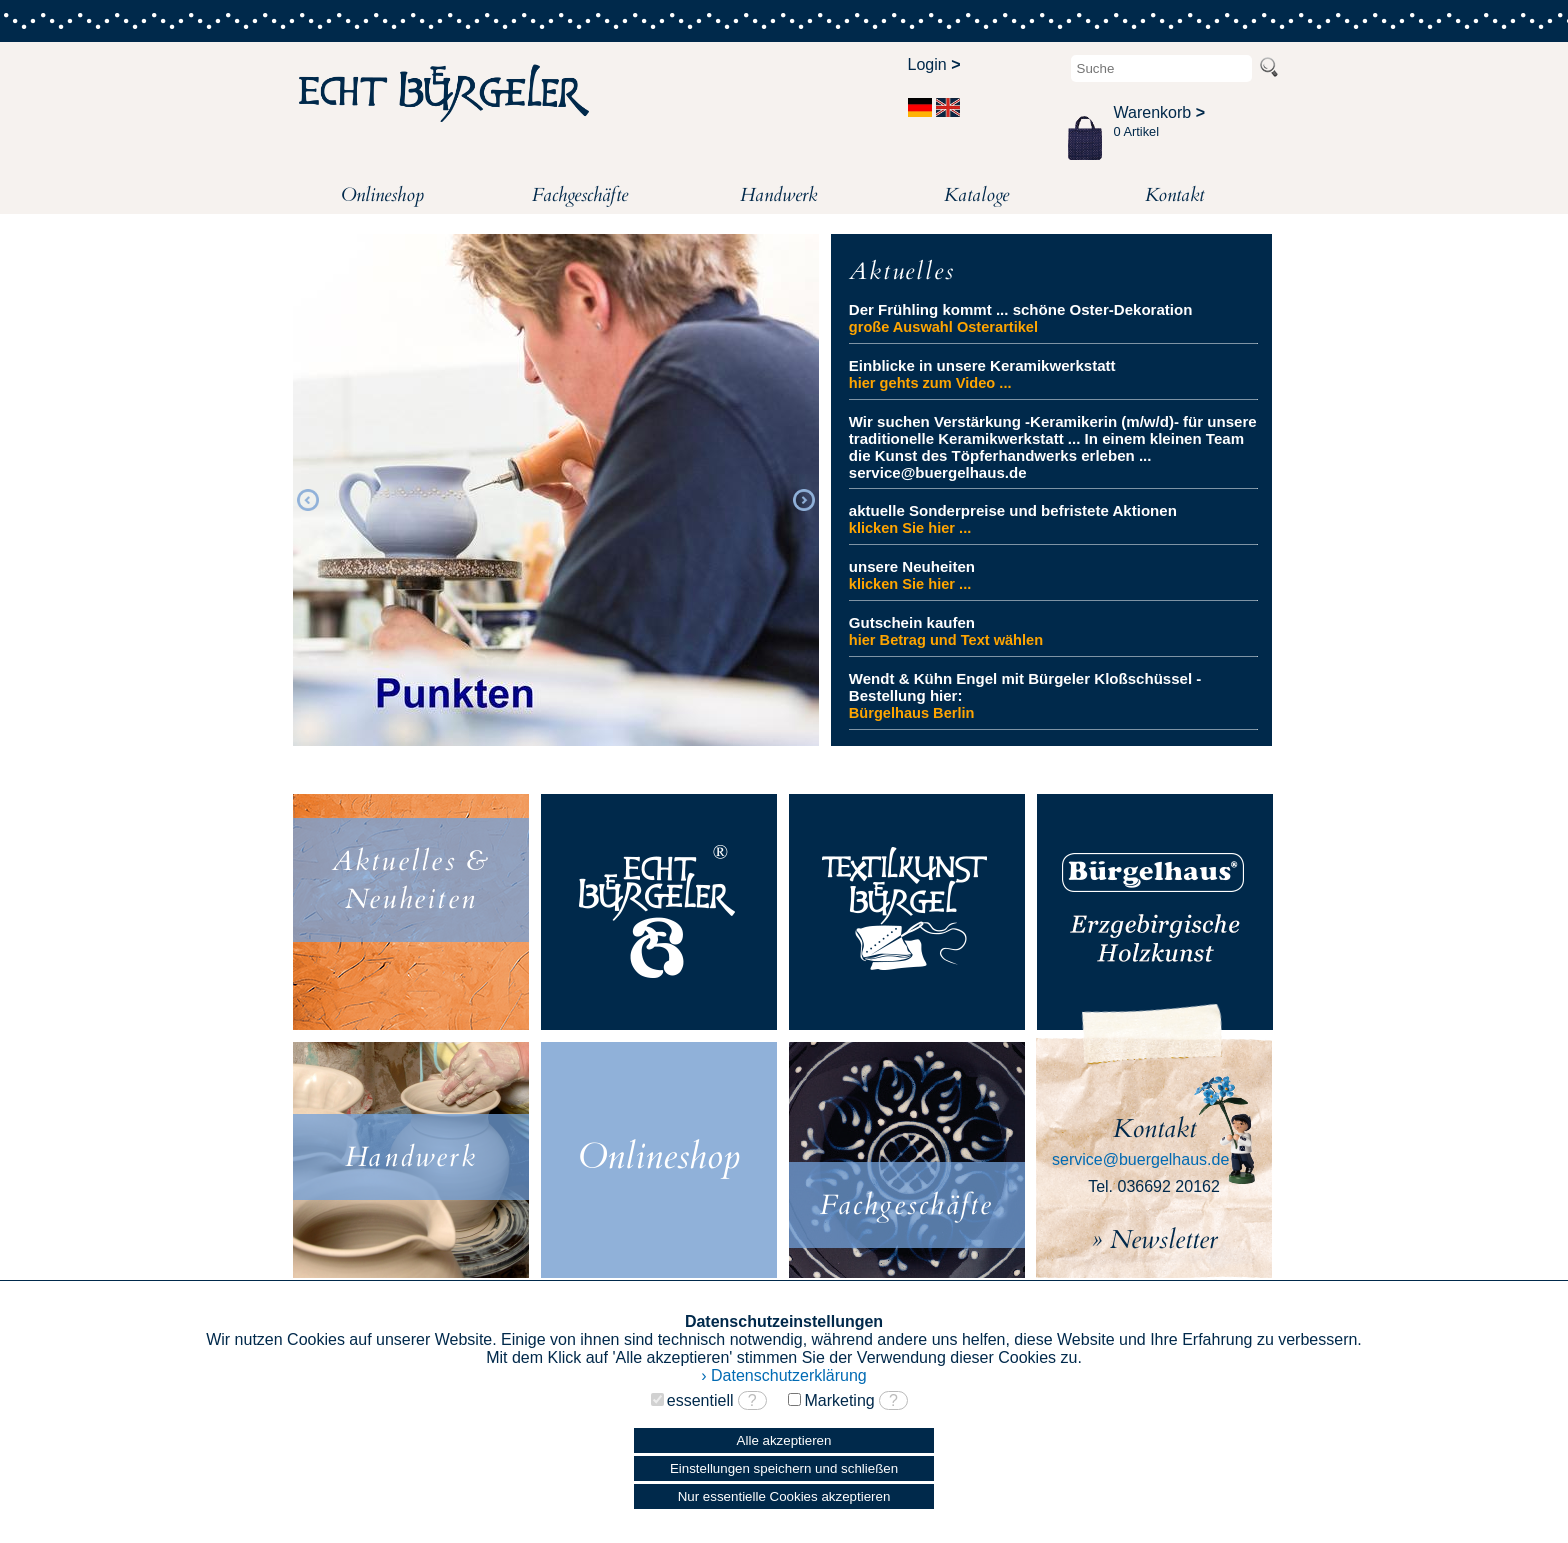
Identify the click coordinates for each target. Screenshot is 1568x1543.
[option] (556, 497)
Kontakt (1174, 195)
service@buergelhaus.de (1140, 1159)
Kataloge (976, 195)
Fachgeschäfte (580, 195)
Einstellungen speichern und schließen (784, 1468)
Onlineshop (382, 195)
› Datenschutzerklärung (783, 1375)
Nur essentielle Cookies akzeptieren (784, 1496)
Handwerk (778, 195)
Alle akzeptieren (784, 1440)
